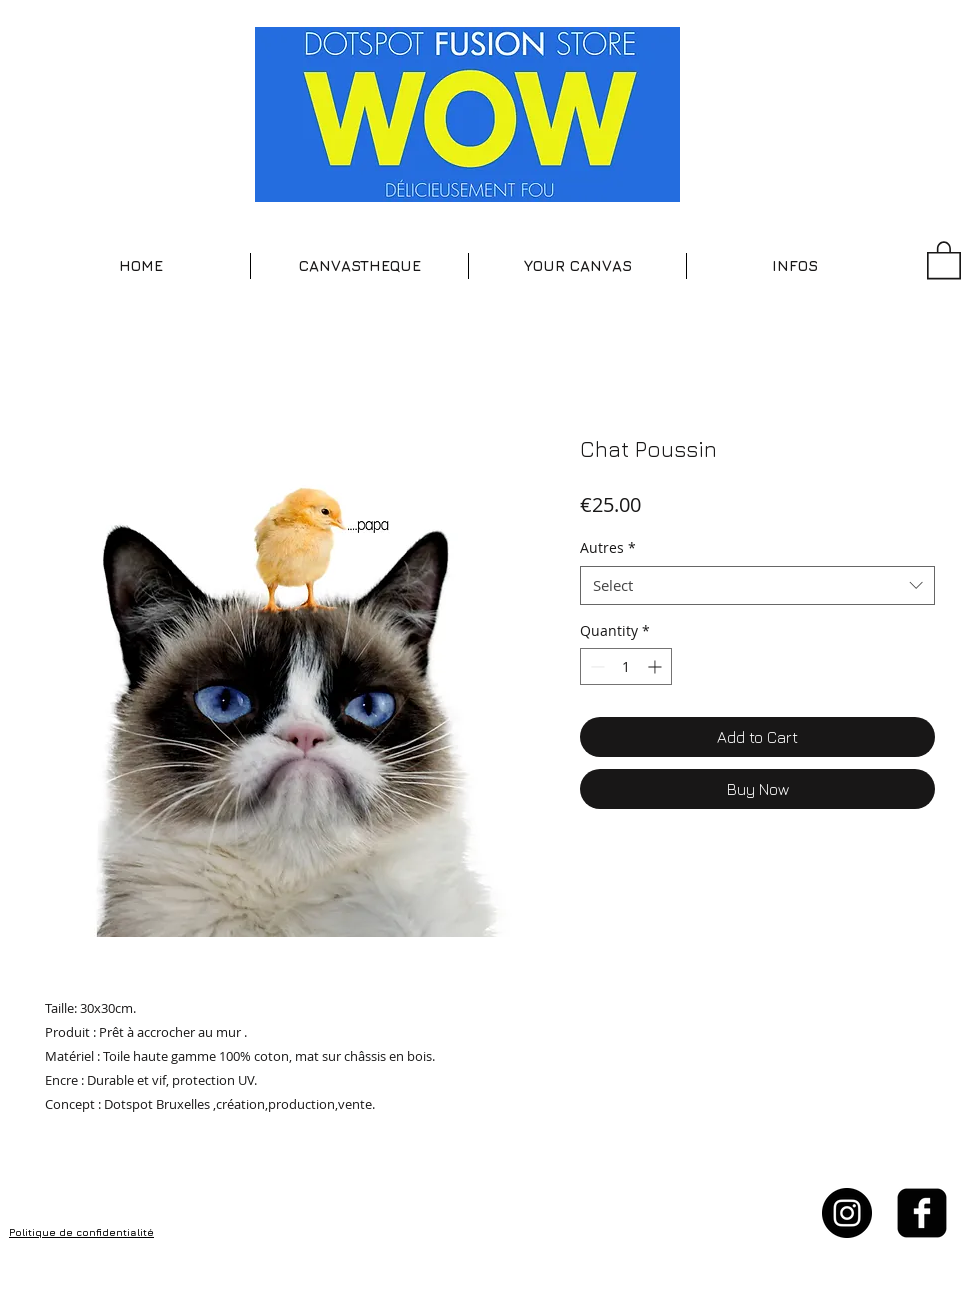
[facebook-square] (922, 1213)
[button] (359, 266)
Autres (608, 547)
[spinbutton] (626, 666)
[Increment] (656, 666)
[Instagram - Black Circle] (847, 1213)
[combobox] (757, 585)
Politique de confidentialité (81, 1232)
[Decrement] (595, 666)
